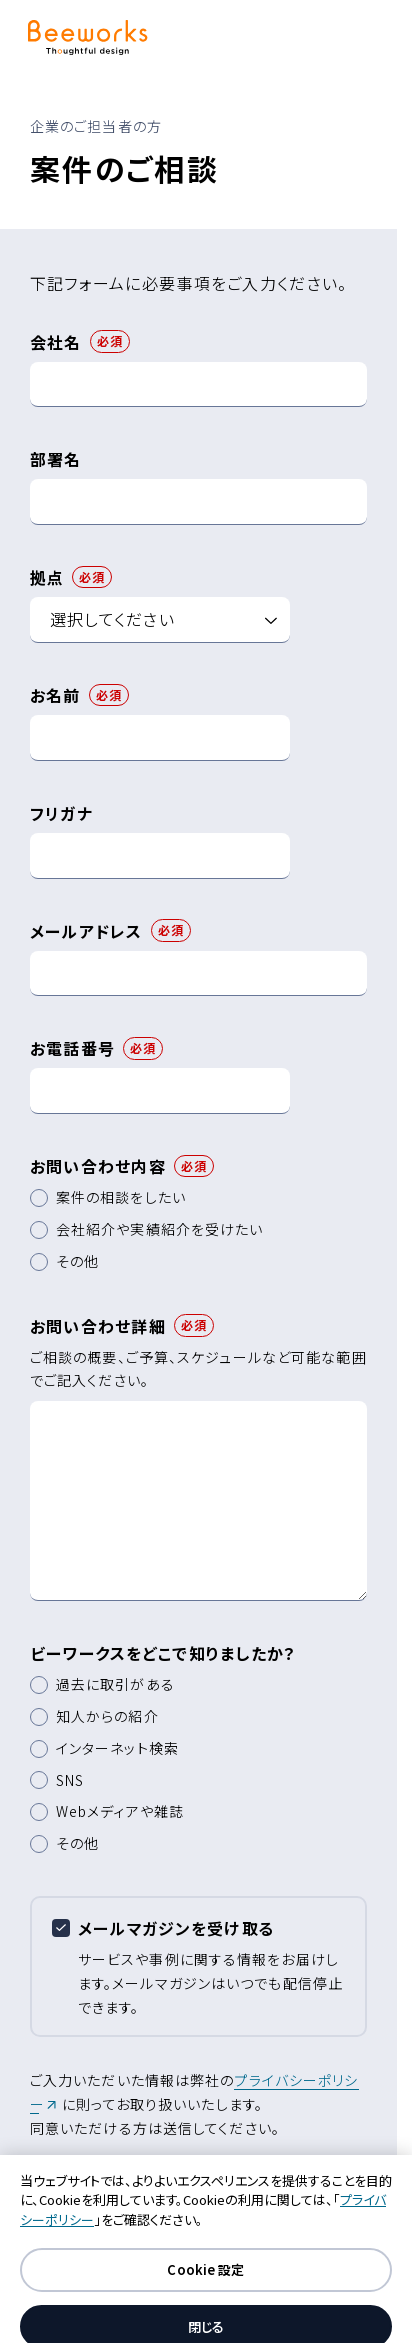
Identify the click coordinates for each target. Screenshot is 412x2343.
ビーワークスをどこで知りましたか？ (163, 1653)
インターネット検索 (117, 1748)
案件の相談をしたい (121, 1197)
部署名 (56, 459)
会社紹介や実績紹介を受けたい (160, 1229)
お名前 (55, 695)
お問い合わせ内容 (98, 1166)
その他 (77, 1261)
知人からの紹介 (107, 1716)
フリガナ (61, 813)
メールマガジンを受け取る (176, 1928)
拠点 (47, 577)
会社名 (56, 342)
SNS (70, 1780)
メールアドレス (86, 931)
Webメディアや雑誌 (120, 1811)
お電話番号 (72, 1048)
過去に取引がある (115, 1684)
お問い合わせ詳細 (98, 1326)
